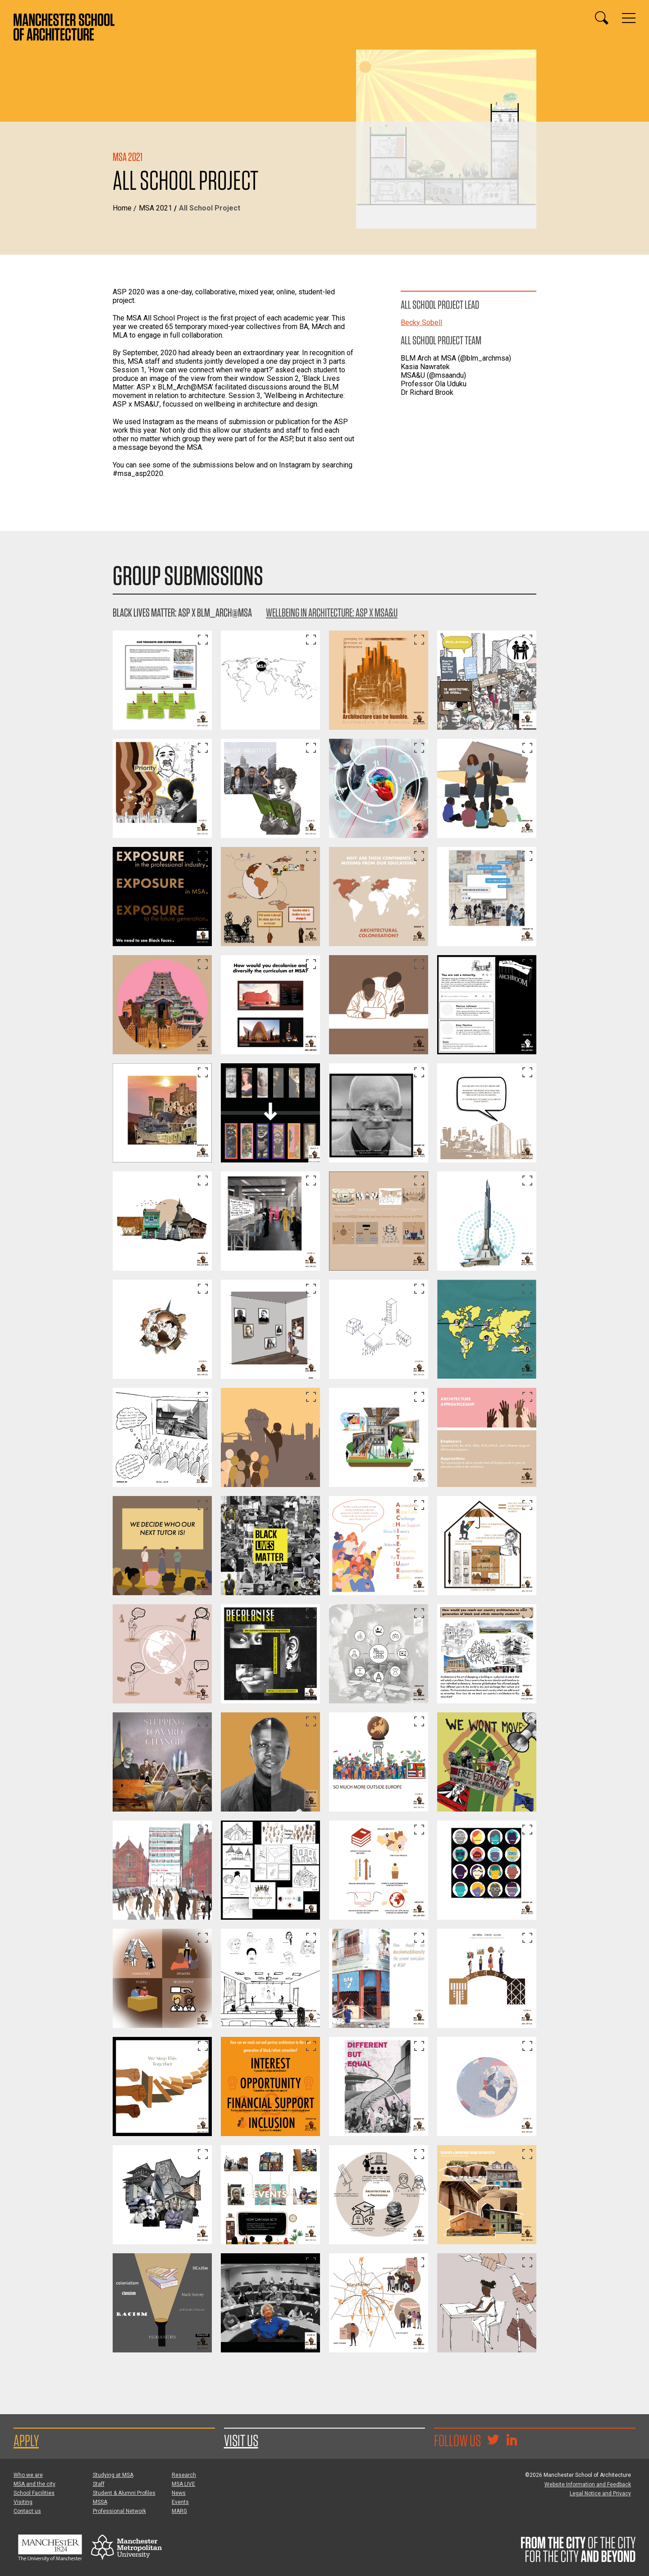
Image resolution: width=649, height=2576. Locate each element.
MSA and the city (34, 2484)
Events (180, 2502)
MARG (179, 2511)
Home (122, 208)
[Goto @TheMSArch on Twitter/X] (493, 2441)
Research (184, 2475)
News (179, 2493)
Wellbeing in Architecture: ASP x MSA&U (332, 612)
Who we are (28, 2475)
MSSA (100, 2502)
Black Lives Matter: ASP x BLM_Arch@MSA (182, 612)
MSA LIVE (183, 2484)
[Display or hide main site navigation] (628, 18)
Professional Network (119, 2511)
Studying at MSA (113, 2475)
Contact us (27, 2511)
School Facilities (34, 2493)
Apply (26, 2440)
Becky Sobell (421, 322)
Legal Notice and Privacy (600, 2493)
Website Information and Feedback (587, 2484)
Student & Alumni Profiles (124, 2493)
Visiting (23, 2502)
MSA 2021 (155, 208)
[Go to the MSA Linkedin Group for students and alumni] (511, 2441)
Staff (99, 2484)
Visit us (241, 2440)
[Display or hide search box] (601, 18)
